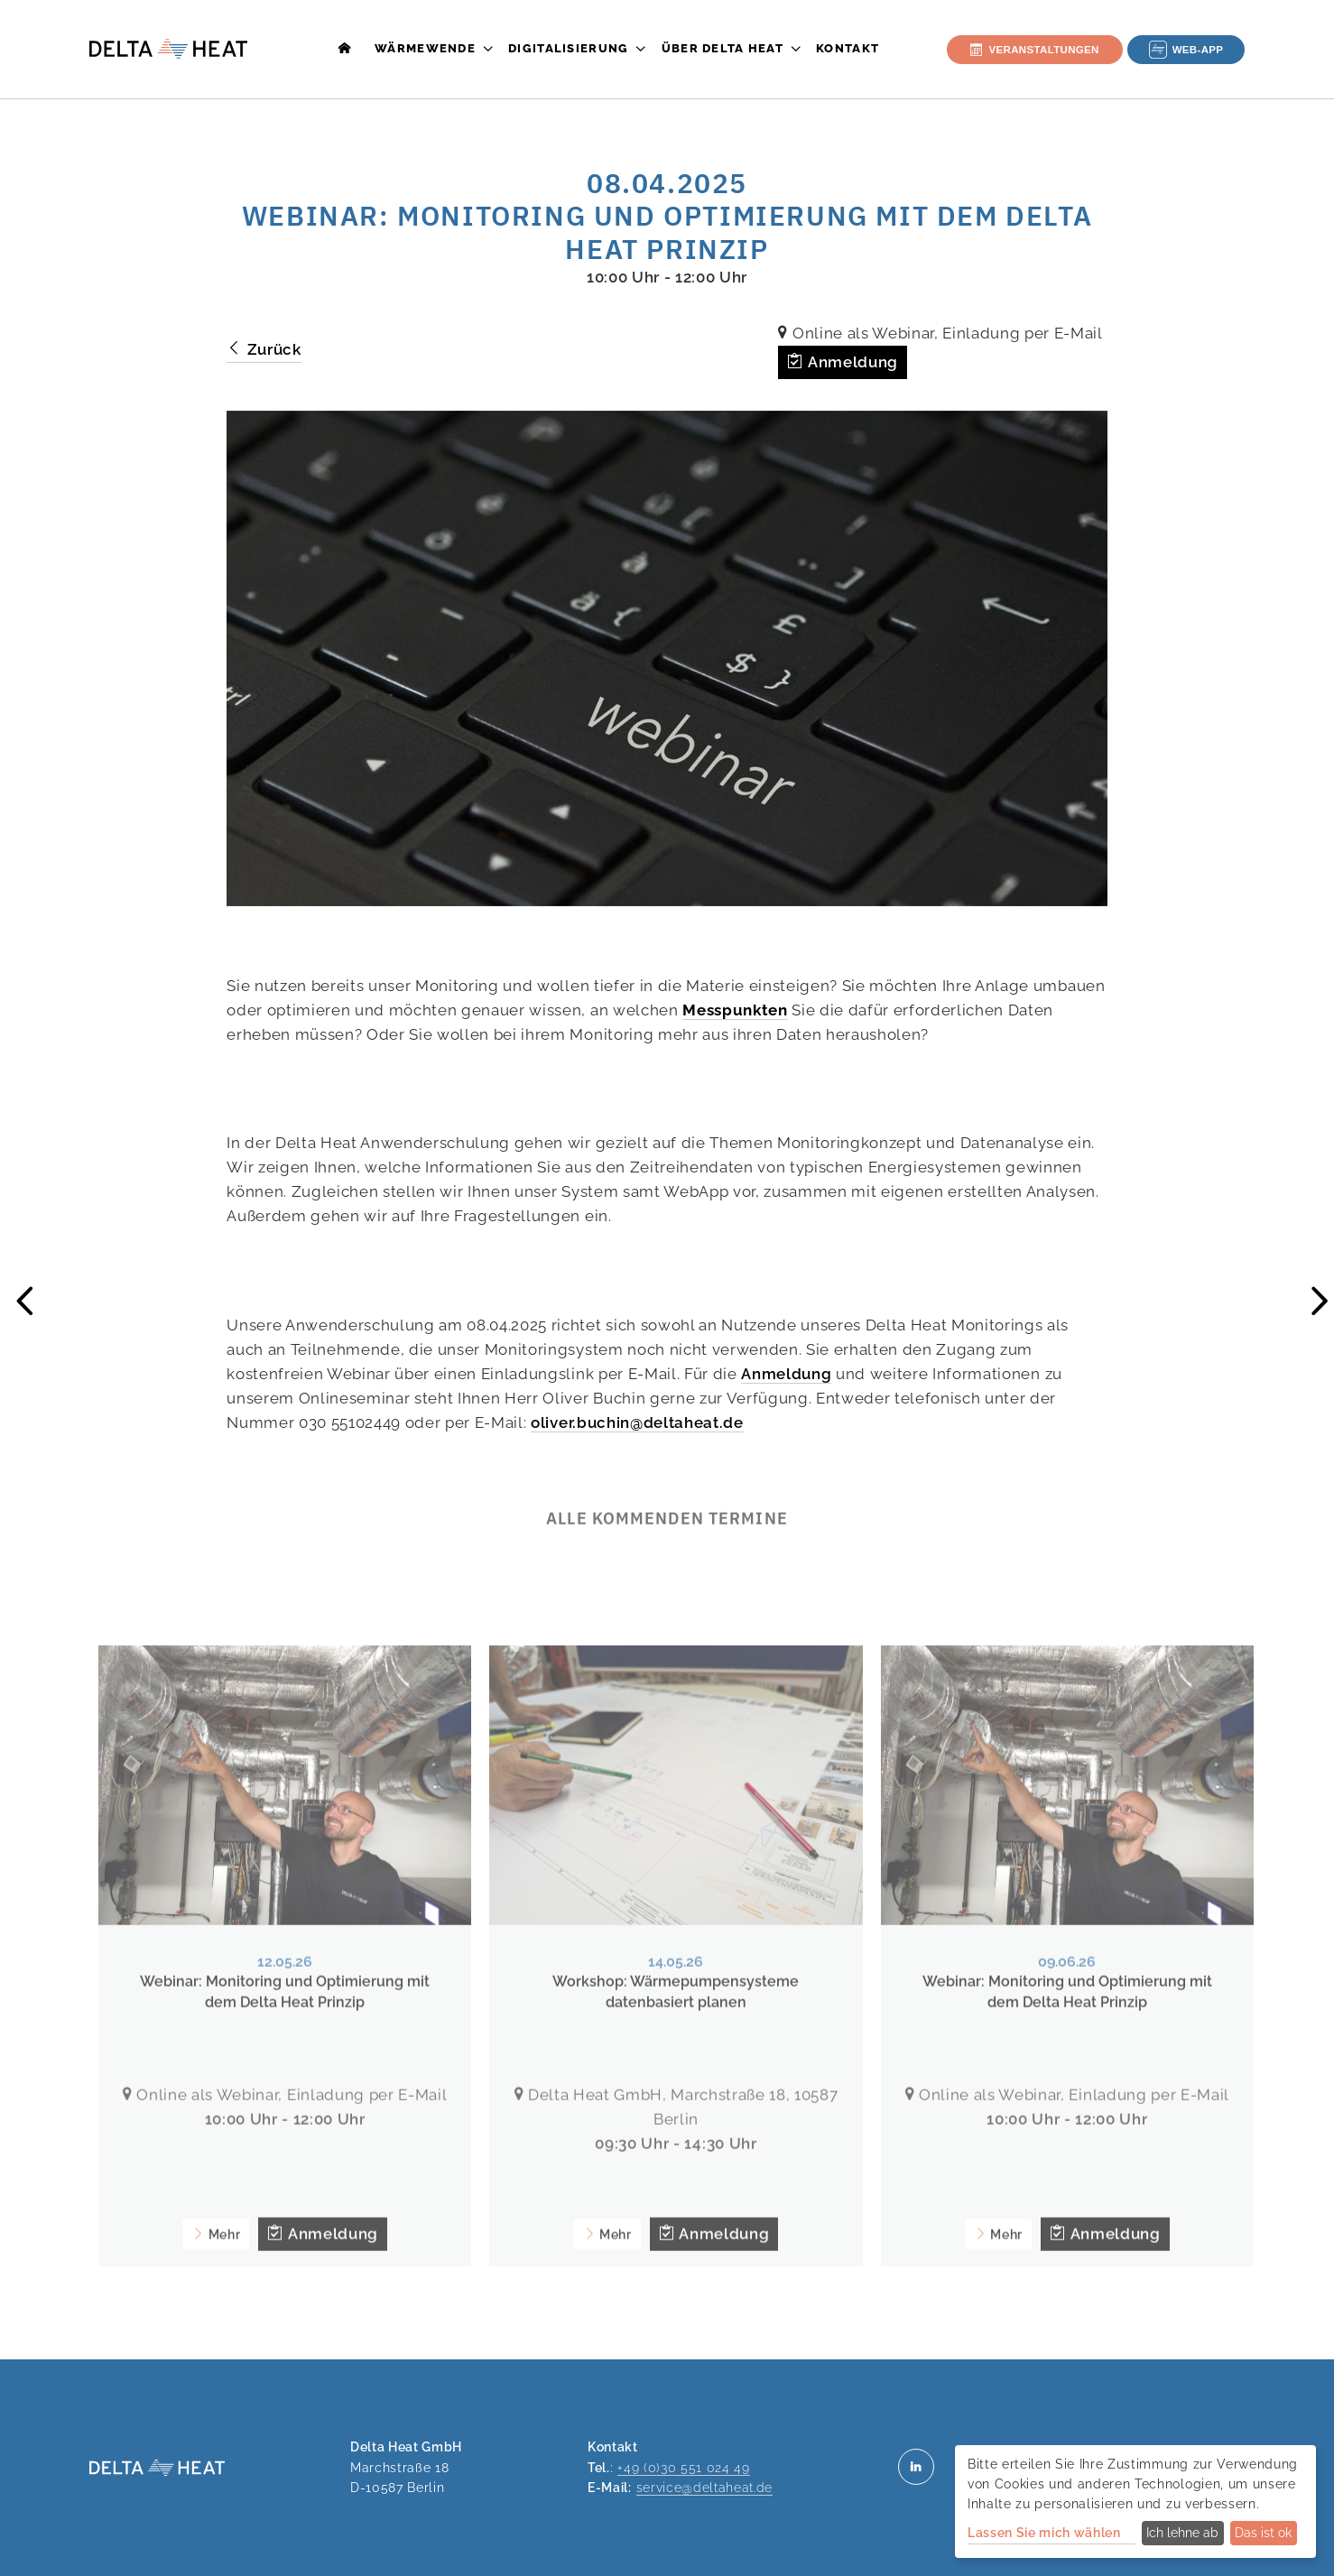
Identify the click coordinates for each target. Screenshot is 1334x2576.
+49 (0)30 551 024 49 (683, 2467)
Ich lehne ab (1182, 2532)
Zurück (264, 349)
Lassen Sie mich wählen (1044, 2532)
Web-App (1186, 50)
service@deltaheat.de (704, 2487)
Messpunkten (734, 1010)
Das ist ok (1263, 2532)
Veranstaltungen (1034, 49)
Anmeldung (842, 362)
